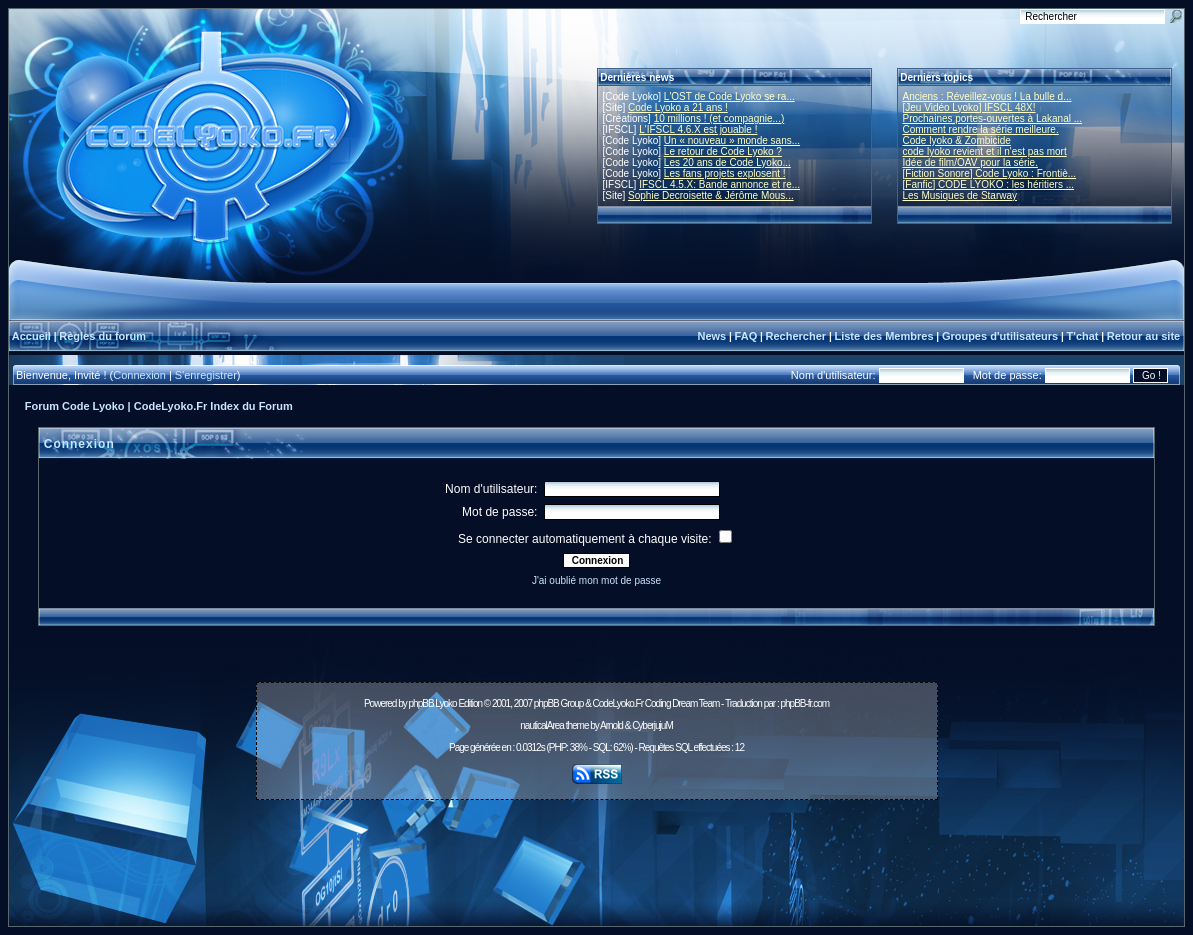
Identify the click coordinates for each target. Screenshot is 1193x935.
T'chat (1083, 336)
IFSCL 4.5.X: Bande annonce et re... (719, 184)
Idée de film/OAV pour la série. (970, 162)
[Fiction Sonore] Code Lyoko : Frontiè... (990, 173)
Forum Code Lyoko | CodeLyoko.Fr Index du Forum (159, 406)
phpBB (421, 703)
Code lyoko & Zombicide (957, 140)
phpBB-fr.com (804, 703)
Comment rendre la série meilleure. (981, 129)
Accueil (31, 336)
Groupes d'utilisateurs (1000, 336)
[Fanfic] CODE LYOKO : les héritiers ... (989, 184)
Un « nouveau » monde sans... (732, 140)
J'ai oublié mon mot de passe (596, 580)
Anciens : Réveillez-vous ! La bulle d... (987, 96)
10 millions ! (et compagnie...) (719, 118)
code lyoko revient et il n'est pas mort (985, 151)
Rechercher (796, 336)
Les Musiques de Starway (960, 195)
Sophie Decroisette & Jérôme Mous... (711, 195)
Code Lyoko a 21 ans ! (678, 107)
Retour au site (1143, 336)
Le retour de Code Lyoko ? (723, 151)
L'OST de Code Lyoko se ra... (729, 96)
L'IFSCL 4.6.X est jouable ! (698, 129)
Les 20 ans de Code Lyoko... (727, 162)
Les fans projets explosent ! (725, 173)
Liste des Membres (883, 336)
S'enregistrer (206, 375)
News (711, 336)
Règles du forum (102, 336)
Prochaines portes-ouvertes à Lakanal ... (993, 118)
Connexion (139, 375)
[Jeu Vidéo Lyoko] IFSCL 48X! (969, 107)
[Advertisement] (597, 852)
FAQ (746, 336)
